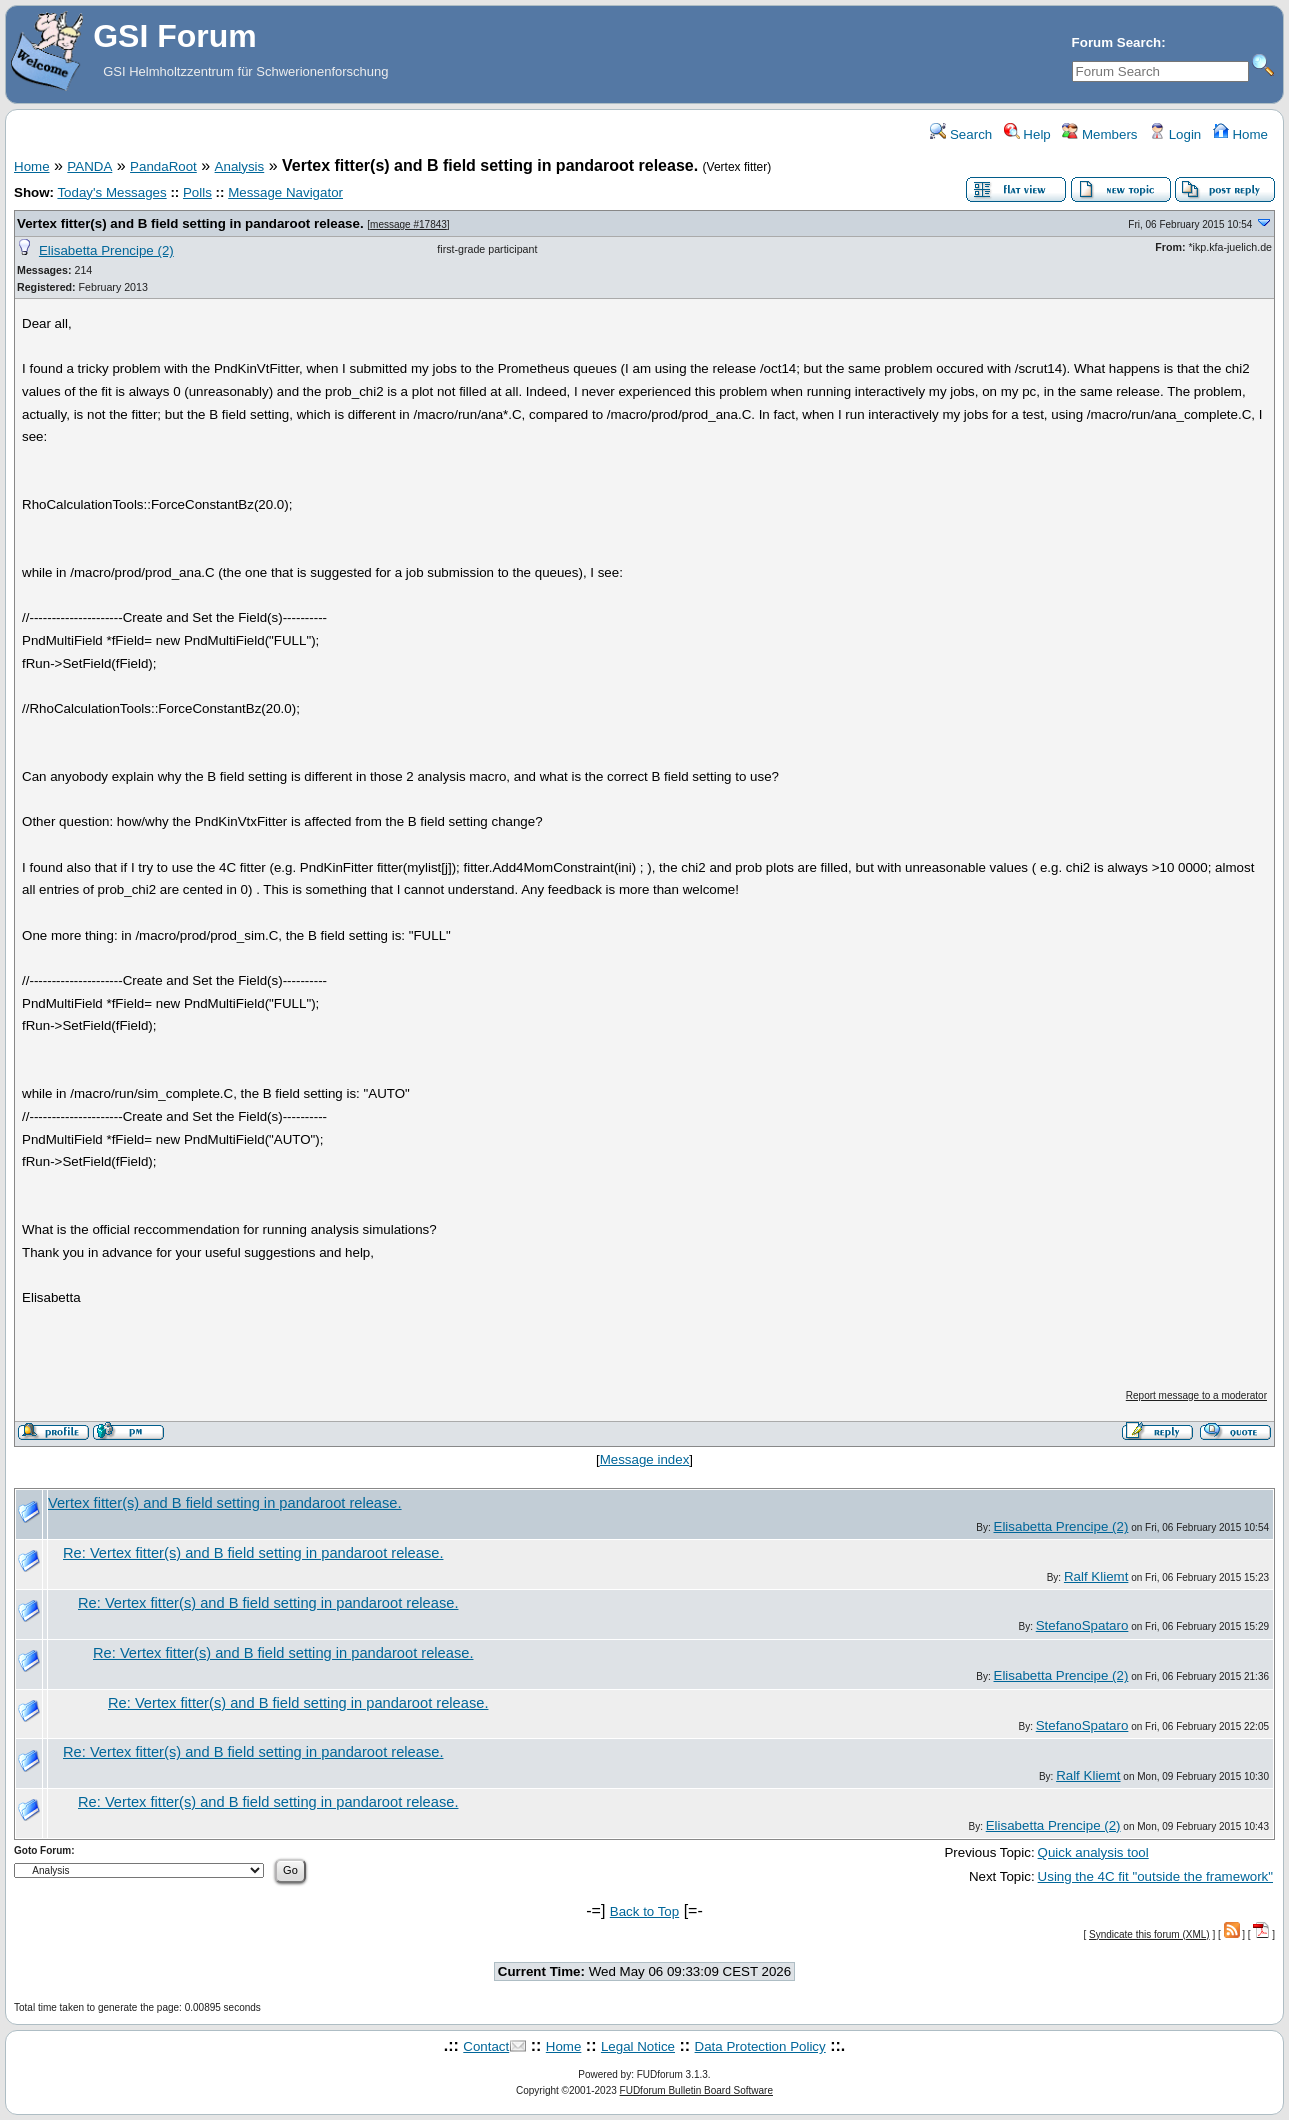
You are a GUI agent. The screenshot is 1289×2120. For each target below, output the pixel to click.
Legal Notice (638, 2046)
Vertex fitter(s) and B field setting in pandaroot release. (190, 223)
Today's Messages (111, 192)
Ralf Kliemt (1096, 1576)
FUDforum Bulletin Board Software (696, 2090)
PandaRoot (163, 166)
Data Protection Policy (760, 2046)
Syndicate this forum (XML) (1149, 1934)
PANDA (89, 166)
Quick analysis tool (1093, 1852)
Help (1027, 134)
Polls (197, 192)
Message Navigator (285, 192)
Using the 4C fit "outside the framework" (1155, 1876)
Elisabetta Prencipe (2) (106, 250)
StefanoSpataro (1082, 1625)
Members (1099, 134)
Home (1240, 134)
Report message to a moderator (1196, 1395)
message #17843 (408, 224)
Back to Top (644, 1911)
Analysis (240, 166)
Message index (645, 1459)
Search (961, 134)
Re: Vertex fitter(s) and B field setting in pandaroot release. (253, 1553)
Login (1175, 134)
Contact (486, 2046)
